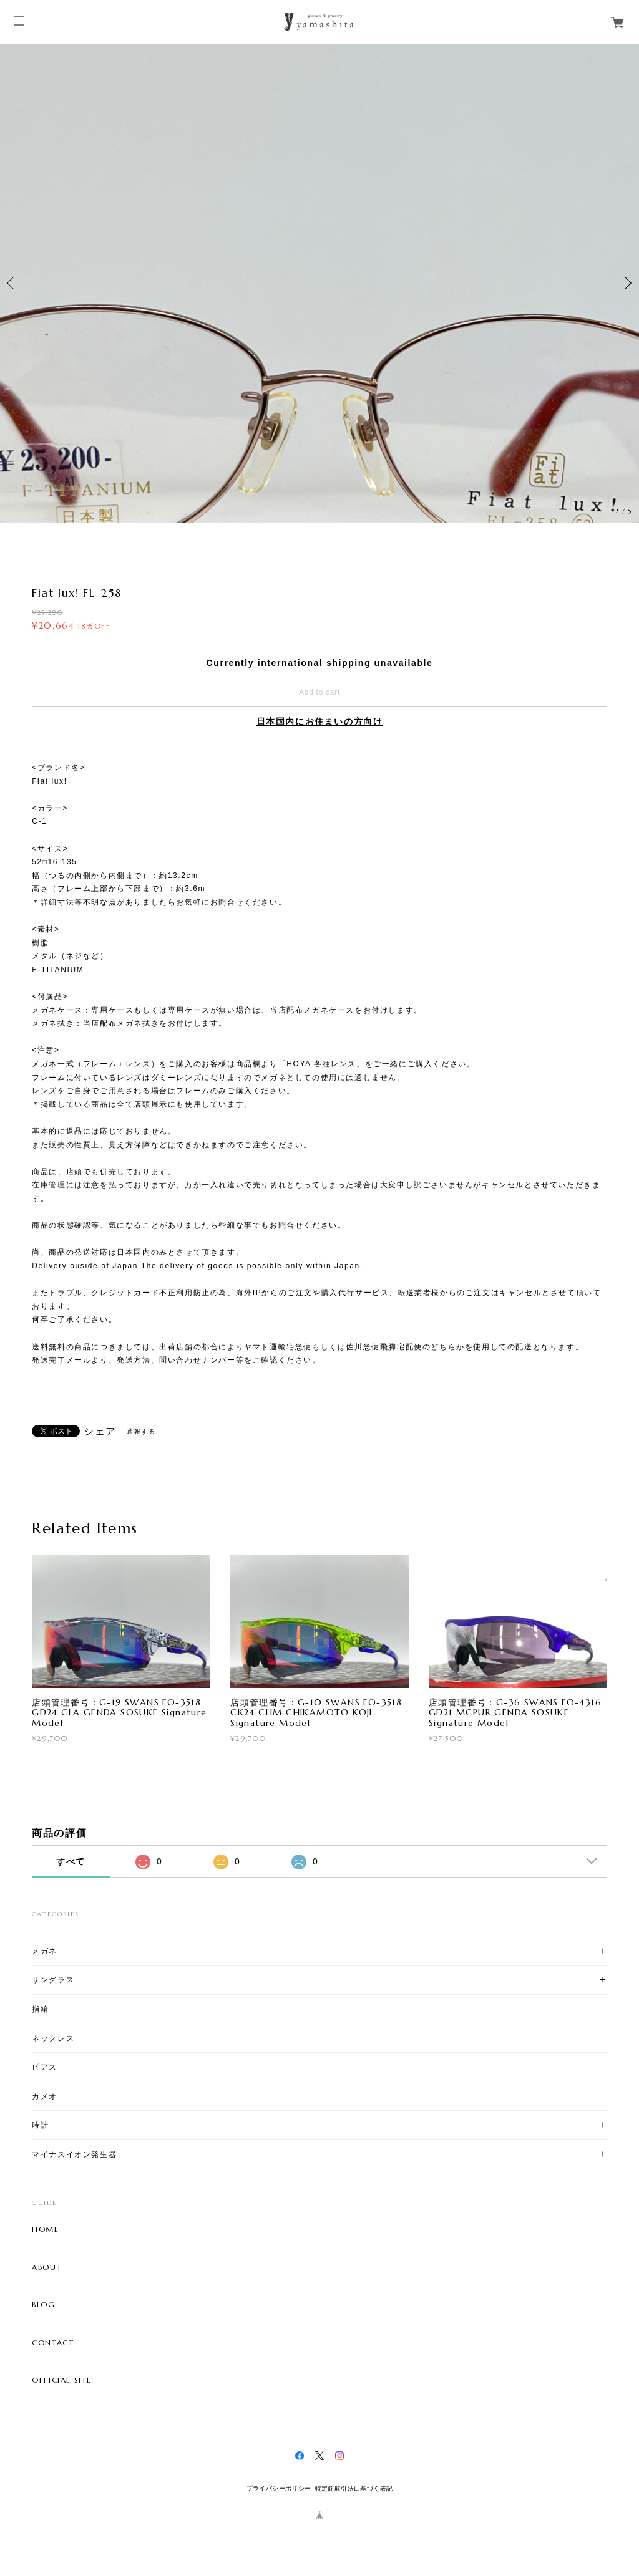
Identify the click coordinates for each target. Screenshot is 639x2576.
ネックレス (53, 2038)
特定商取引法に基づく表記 (354, 2488)
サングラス (53, 1979)
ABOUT (47, 2267)
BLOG (43, 2304)
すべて (70, 1861)
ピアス (44, 2067)
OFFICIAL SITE (62, 2380)
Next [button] (626, 283)
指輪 (40, 2009)
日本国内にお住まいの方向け (319, 721)
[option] (319, 283)
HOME (45, 2229)
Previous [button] (12, 283)
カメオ (44, 2096)
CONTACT (53, 2342)
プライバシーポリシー (278, 2488)
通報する (141, 1431)
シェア (100, 1432)
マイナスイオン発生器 (74, 2154)
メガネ (44, 1951)
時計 (40, 2125)
